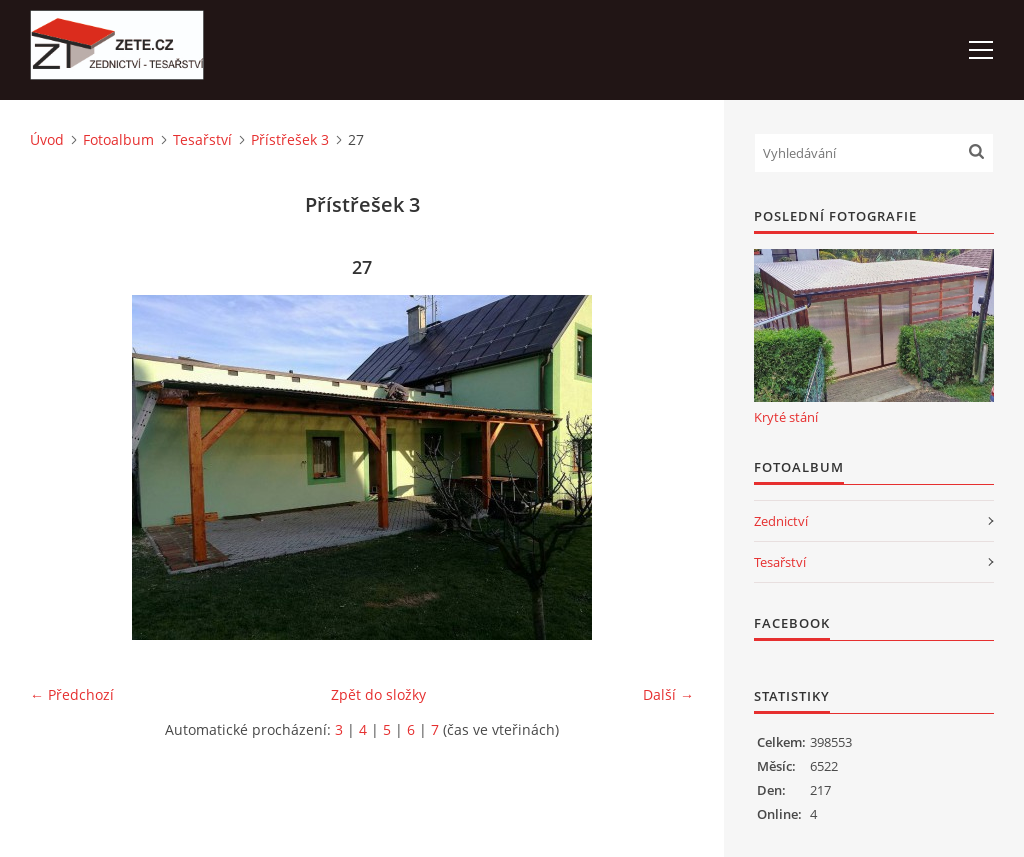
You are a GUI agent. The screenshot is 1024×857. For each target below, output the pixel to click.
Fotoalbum (118, 139)
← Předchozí (72, 694)
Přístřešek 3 (290, 139)
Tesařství (202, 139)
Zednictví (781, 521)
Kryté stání (786, 417)
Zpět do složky (378, 694)
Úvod (47, 139)
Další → (668, 694)
